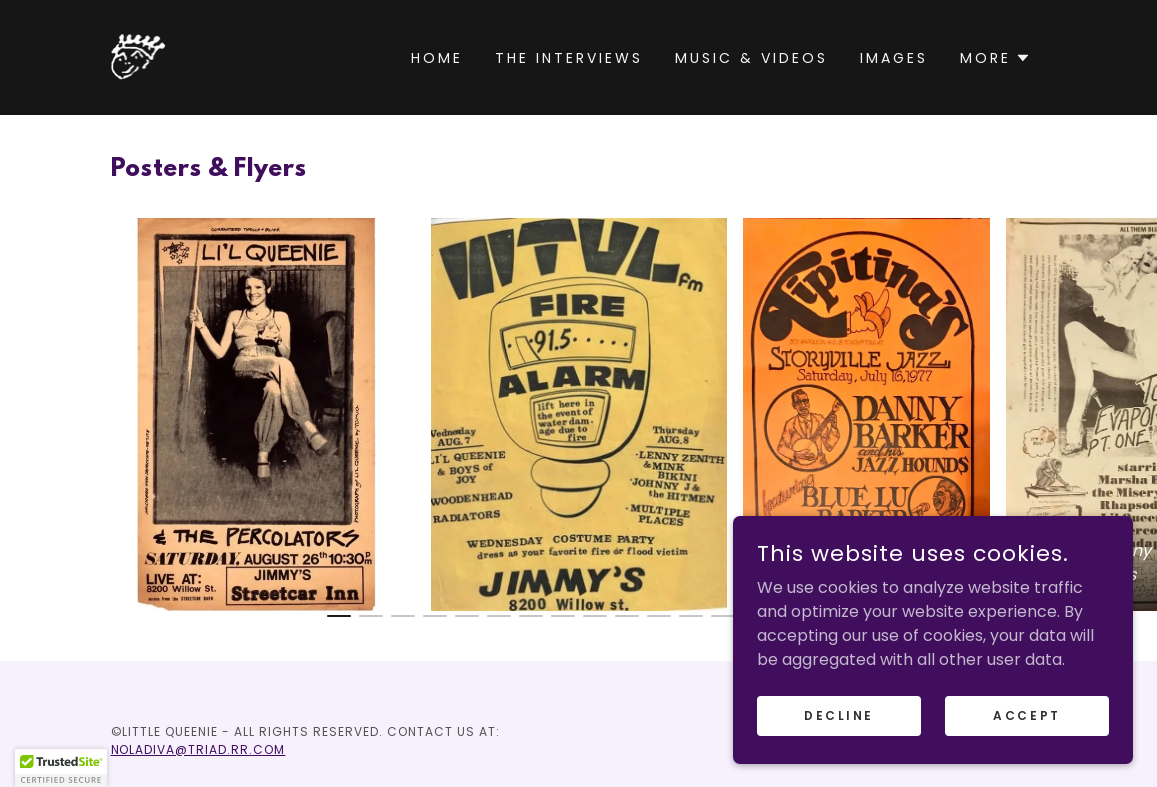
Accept (1026, 714)
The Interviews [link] (569, 58)
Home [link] (437, 58)
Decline (839, 714)
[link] (139, 56)
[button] (995, 58)
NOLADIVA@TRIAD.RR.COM (198, 749)
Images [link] (894, 58)
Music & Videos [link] (751, 58)
